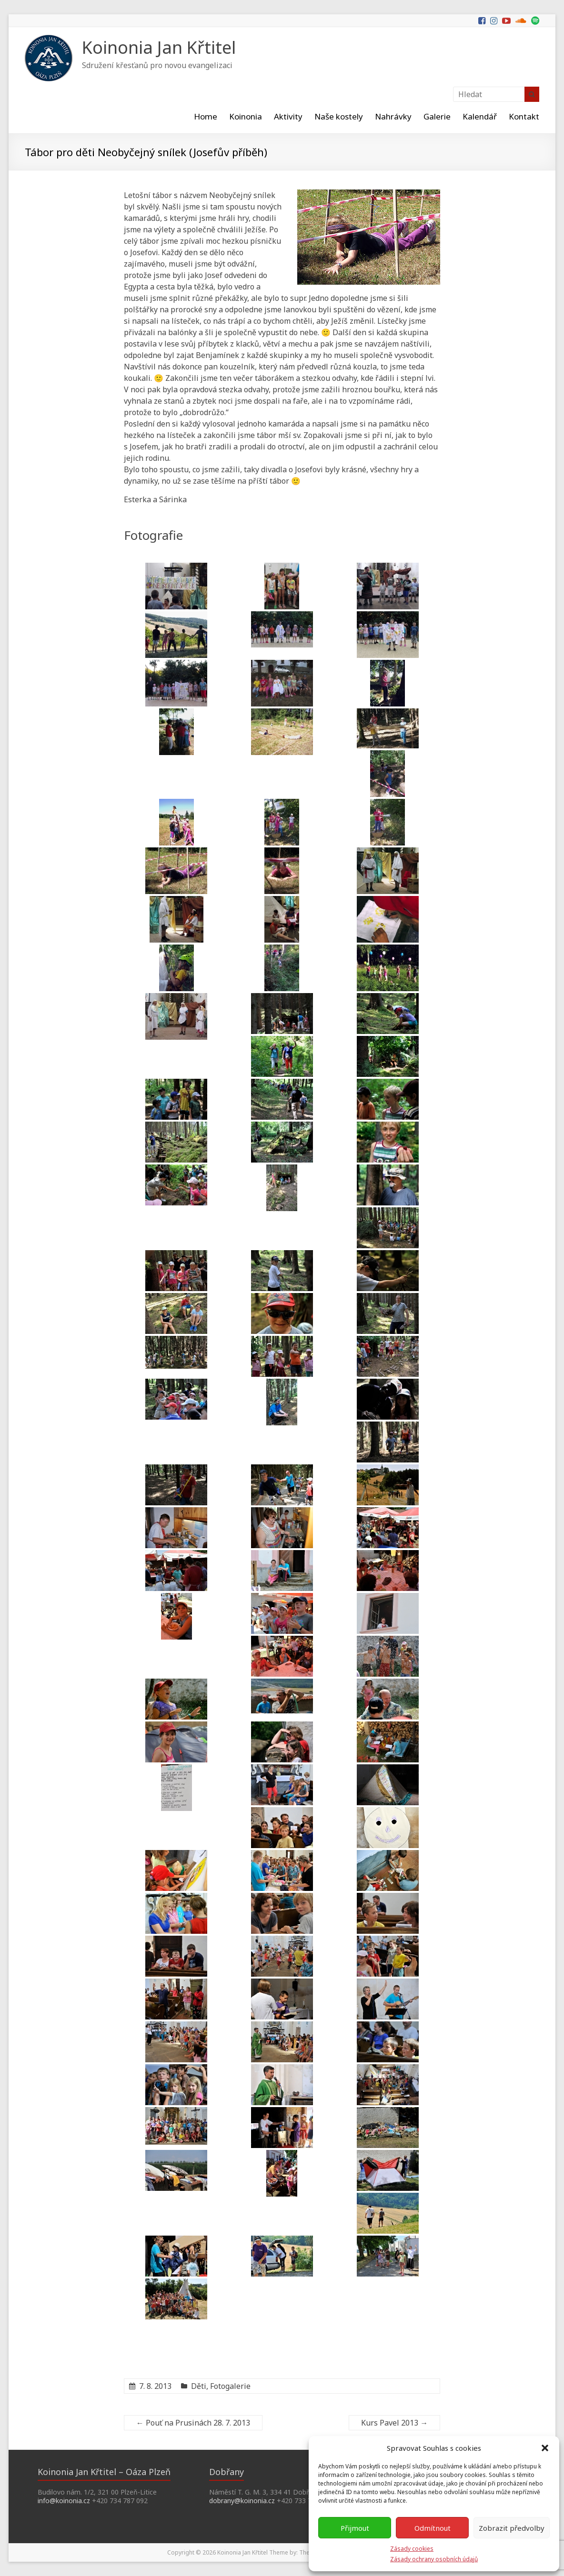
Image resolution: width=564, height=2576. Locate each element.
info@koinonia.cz (64, 2500)
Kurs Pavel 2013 (394, 2422)
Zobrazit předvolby (511, 2528)
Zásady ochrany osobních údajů (434, 2559)
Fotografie (155, 535)
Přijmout (355, 2528)
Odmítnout (432, 2528)
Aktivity (288, 116)
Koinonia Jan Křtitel (159, 47)
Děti (198, 2386)
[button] (545, 2448)
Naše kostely (338, 116)
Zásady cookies (411, 2549)
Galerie (437, 116)
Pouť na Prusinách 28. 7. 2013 (193, 2422)
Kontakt (524, 116)
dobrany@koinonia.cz (242, 2500)
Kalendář (480, 116)
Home (205, 116)
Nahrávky (393, 116)
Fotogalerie (230, 2386)
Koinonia (245, 116)
